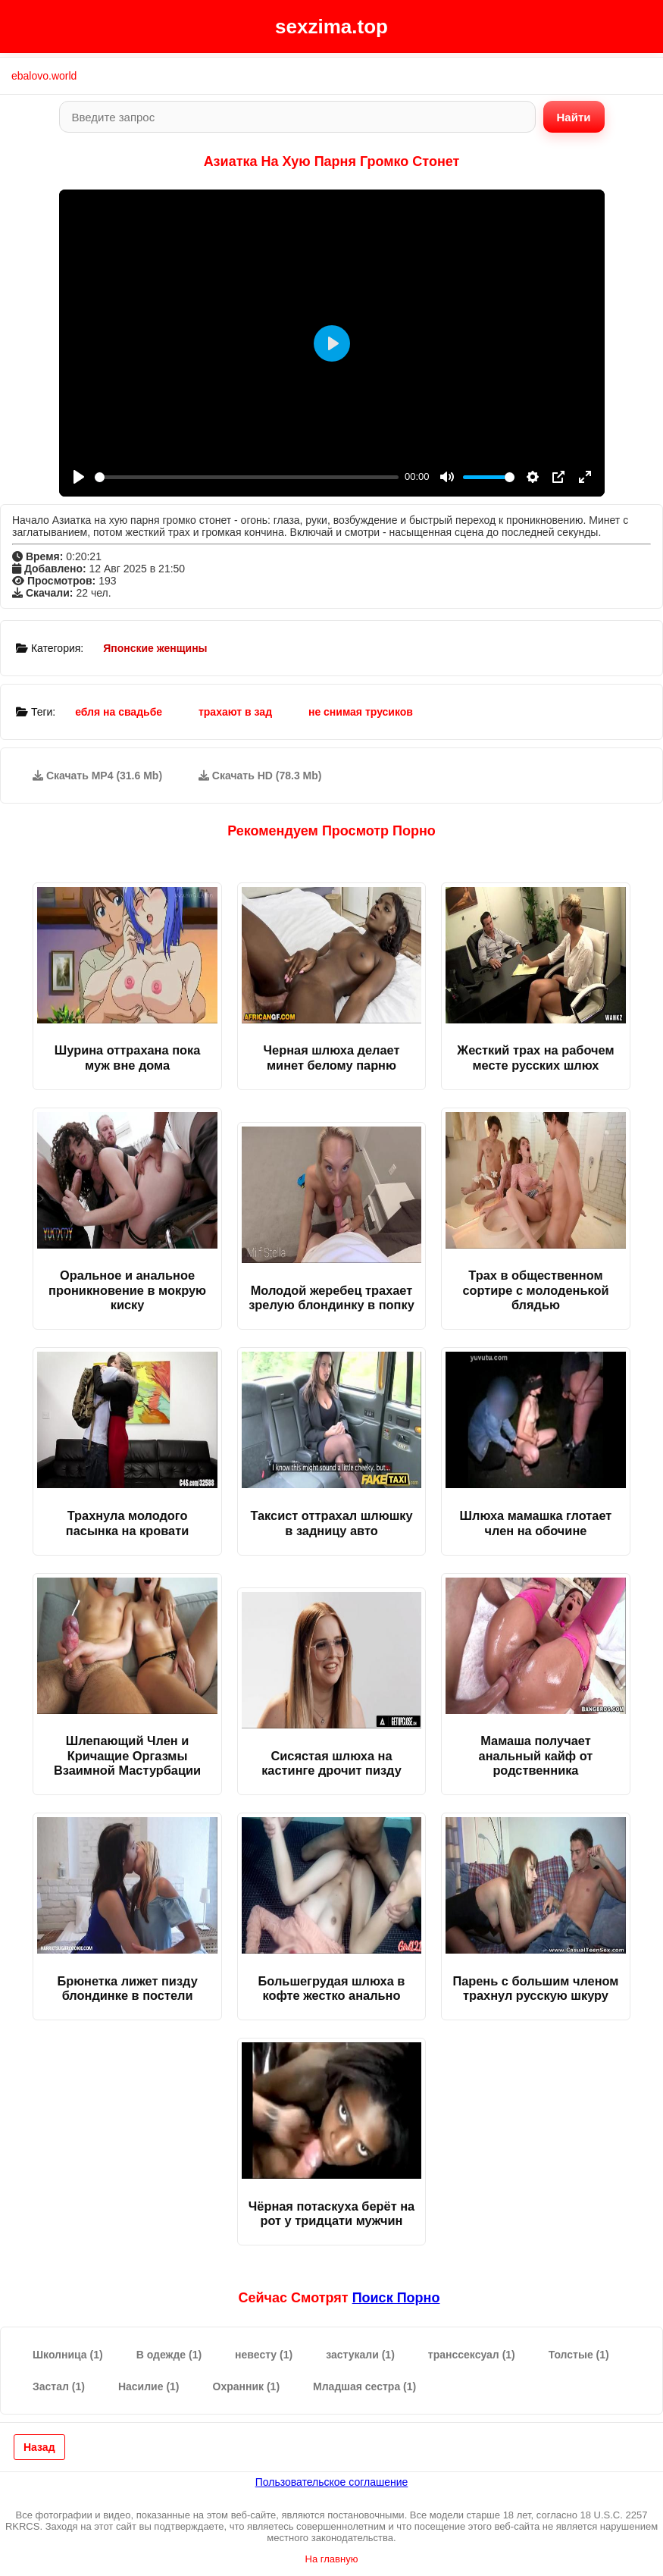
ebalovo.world (44, 76)
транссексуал (471, 2355)
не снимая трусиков (360, 712)
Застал (59, 2386)
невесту (263, 2355)
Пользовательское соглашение (331, 2482)
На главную (331, 2559)
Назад (39, 2447)
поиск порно (396, 2297)
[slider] (247, 477)
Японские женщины (155, 648)
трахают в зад (235, 712)
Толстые (579, 2355)
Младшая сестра (364, 2386)
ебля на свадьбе (118, 712)
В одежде (169, 2355)
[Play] (79, 477)
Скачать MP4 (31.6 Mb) (97, 775)
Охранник (246, 2386)
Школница (68, 2355)
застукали (360, 2355)
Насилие (149, 2386)
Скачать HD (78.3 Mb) (260, 775)
